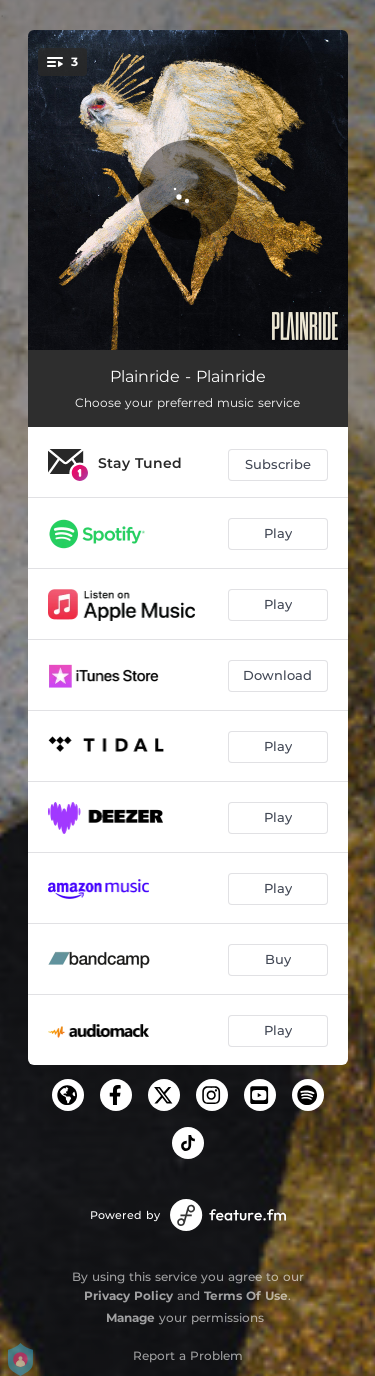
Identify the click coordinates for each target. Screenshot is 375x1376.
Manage (130, 1317)
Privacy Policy (128, 1295)
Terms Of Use (246, 1295)
